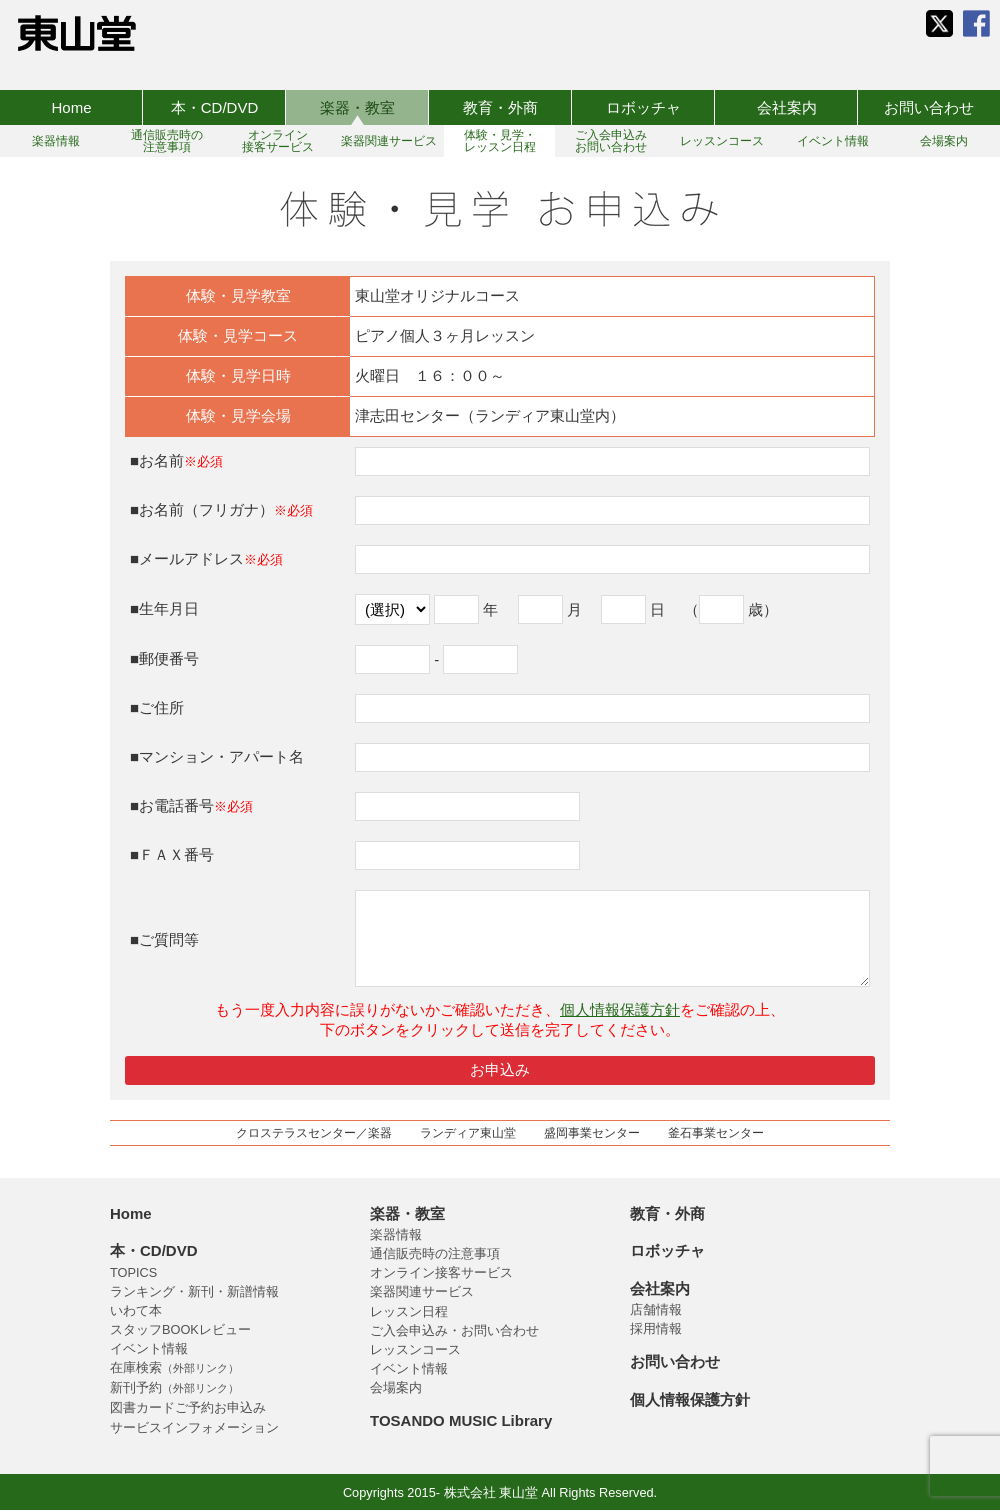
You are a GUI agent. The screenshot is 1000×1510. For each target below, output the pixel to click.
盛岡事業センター (592, 1133)
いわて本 (136, 1310)
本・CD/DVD (215, 107)
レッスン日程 (409, 1311)
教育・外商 (500, 107)
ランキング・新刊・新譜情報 (194, 1291)
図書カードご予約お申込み (188, 1407)
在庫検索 (174, 1367)
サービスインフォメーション (194, 1427)
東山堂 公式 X (939, 23)
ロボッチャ (643, 107)
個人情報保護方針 (620, 1009)
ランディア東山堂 (468, 1133)
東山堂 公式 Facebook (976, 23)
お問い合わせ (929, 107)
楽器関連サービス (422, 1291)
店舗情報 (656, 1309)
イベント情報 (149, 1348)
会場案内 (396, 1387)
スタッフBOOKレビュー (180, 1329)
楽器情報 (396, 1234)
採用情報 (656, 1328)
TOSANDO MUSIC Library (461, 1420)
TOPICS (133, 1272)
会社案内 (787, 107)
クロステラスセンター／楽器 (314, 1133)
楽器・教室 (357, 107)
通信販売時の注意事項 (435, 1253)
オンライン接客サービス (441, 1272)
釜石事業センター (716, 1133)
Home (71, 107)
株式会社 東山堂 (77, 33)
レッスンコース (415, 1349)
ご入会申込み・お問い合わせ (454, 1330)
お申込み (500, 1069)
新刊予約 (174, 1387)
